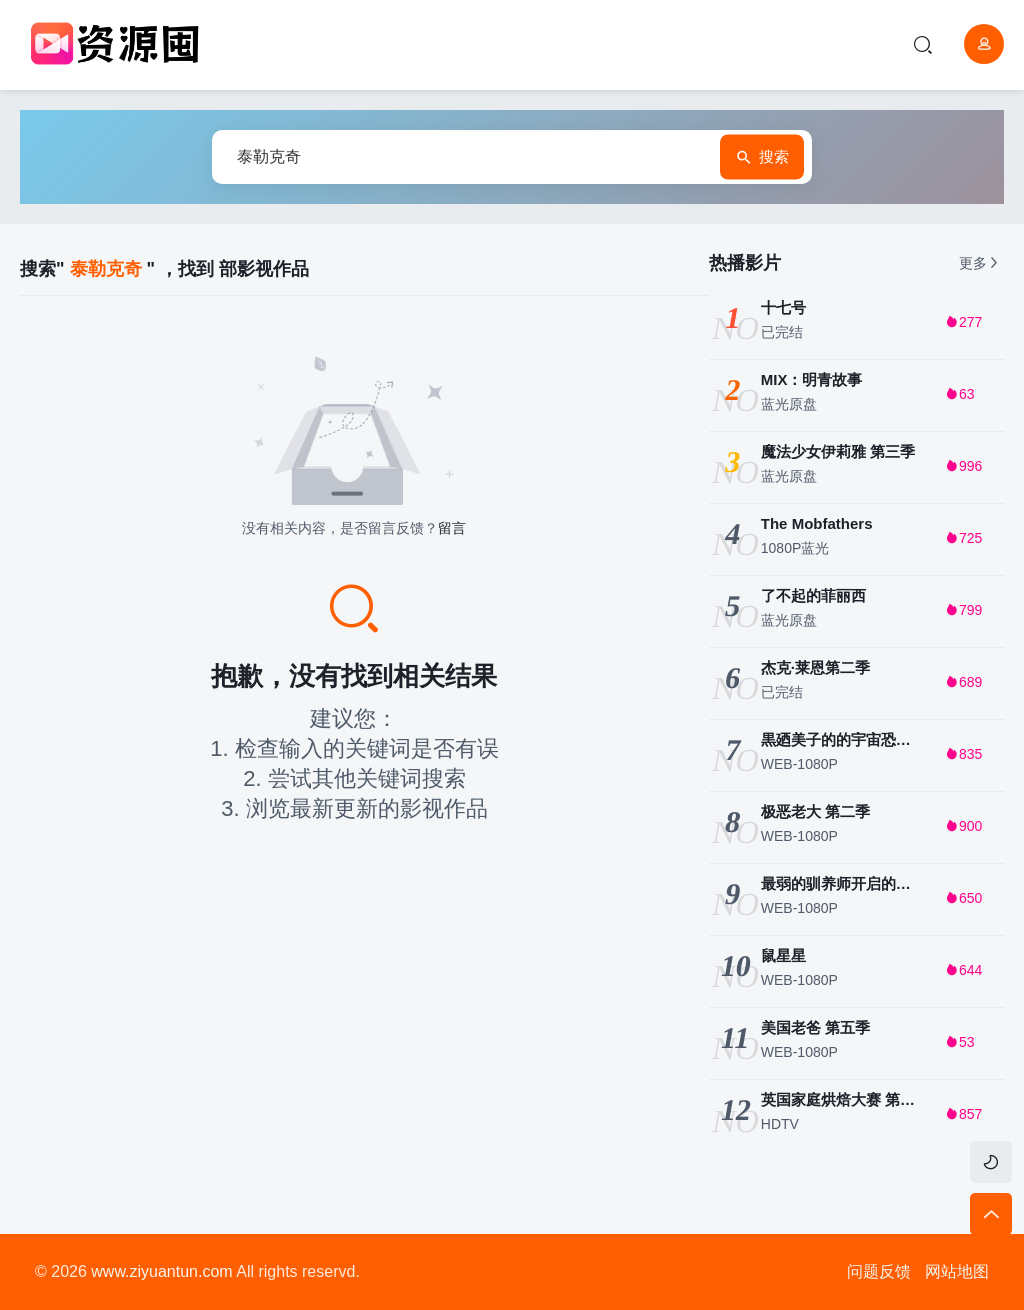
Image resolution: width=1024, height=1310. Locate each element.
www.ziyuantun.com (161, 1271)
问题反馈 (879, 1271)
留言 (452, 528)
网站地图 (957, 1271)
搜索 (762, 157)
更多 (980, 263)
